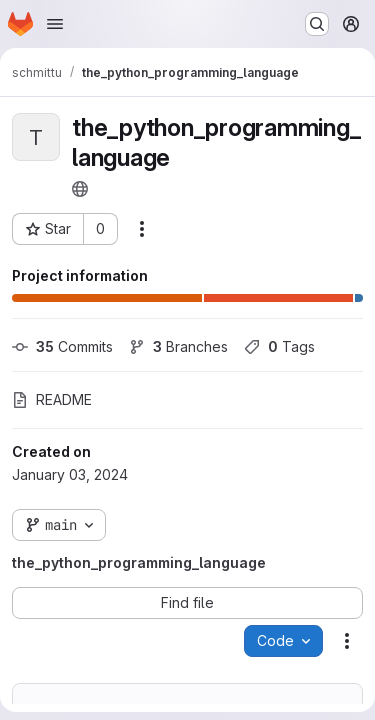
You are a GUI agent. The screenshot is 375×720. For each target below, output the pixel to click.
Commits (62, 346)
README (52, 399)
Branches (178, 346)
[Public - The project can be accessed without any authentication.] (80, 189)
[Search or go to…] (317, 24)
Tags (279, 346)
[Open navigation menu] (55, 24)
